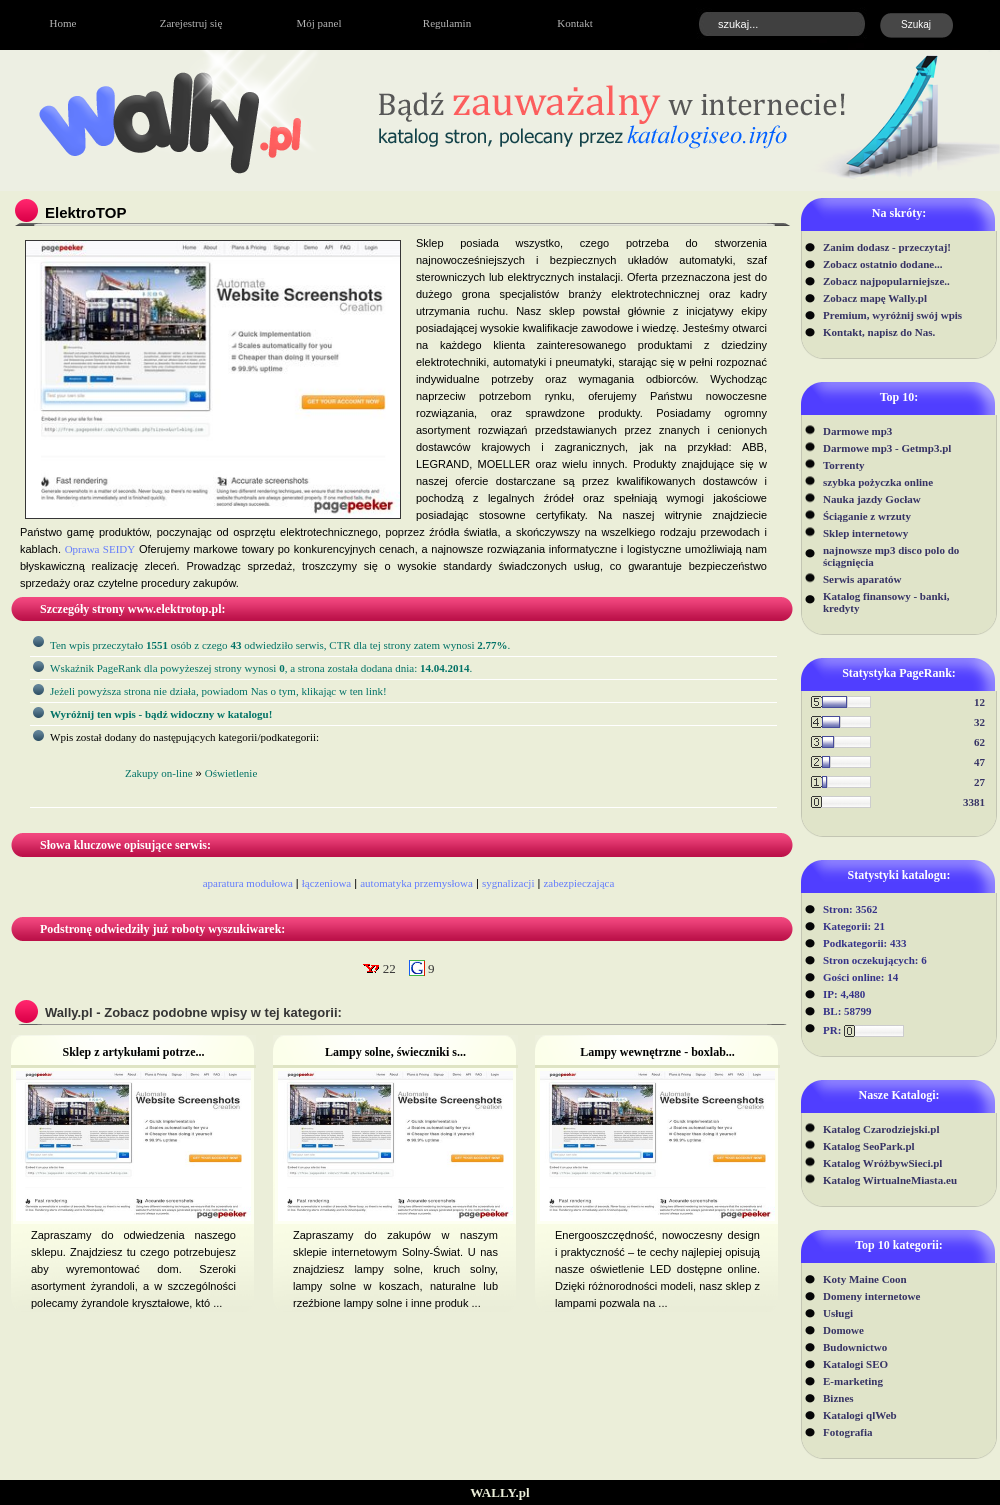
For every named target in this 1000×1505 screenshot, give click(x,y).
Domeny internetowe (871, 1296)
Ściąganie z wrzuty (867, 516)
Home (63, 23)
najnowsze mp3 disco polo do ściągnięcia (891, 556)
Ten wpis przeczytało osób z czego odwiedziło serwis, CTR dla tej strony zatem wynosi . (280, 645)
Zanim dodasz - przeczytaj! (887, 247)
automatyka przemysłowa (416, 883)
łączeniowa (326, 883)
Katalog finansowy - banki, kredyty (886, 602)
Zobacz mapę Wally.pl (875, 298)
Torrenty (844, 465)
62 (979, 742)
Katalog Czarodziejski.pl (881, 1129)
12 (979, 702)
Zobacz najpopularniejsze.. (886, 281)
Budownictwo (855, 1347)
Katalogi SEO (855, 1364)
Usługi (838, 1313)
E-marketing (853, 1381)
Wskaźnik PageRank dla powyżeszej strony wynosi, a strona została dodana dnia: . (261, 668)
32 (979, 722)
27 (979, 782)
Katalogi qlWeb (860, 1415)
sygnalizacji (508, 883)
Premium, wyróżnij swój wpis (892, 315)
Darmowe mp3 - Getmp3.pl (887, 448)
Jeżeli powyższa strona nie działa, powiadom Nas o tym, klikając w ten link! (218, 691)
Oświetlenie (231, 773)
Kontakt (574, 23)
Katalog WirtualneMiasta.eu (890, 1180)
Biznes (838, 1398)
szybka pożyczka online (878, 482)
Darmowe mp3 (857, 431)
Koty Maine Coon (865, 1279)
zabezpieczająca (578, 883)
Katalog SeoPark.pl (869, 1146)
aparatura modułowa (248, 883)
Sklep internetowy (865, 533)
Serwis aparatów (862, 579)
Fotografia (847, 1432)
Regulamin (447, 23)
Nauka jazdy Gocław (872, 499)
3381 (974, 802)
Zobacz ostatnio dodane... (883, 264)
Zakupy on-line (159, 773)
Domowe (843, 1330)
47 (979, 762)
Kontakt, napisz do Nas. (879, 332)
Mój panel (319, 23)
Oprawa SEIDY (100, 549)
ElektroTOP (85, 212)
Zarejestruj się (191, 23)
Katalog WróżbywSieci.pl (882, 1163)
